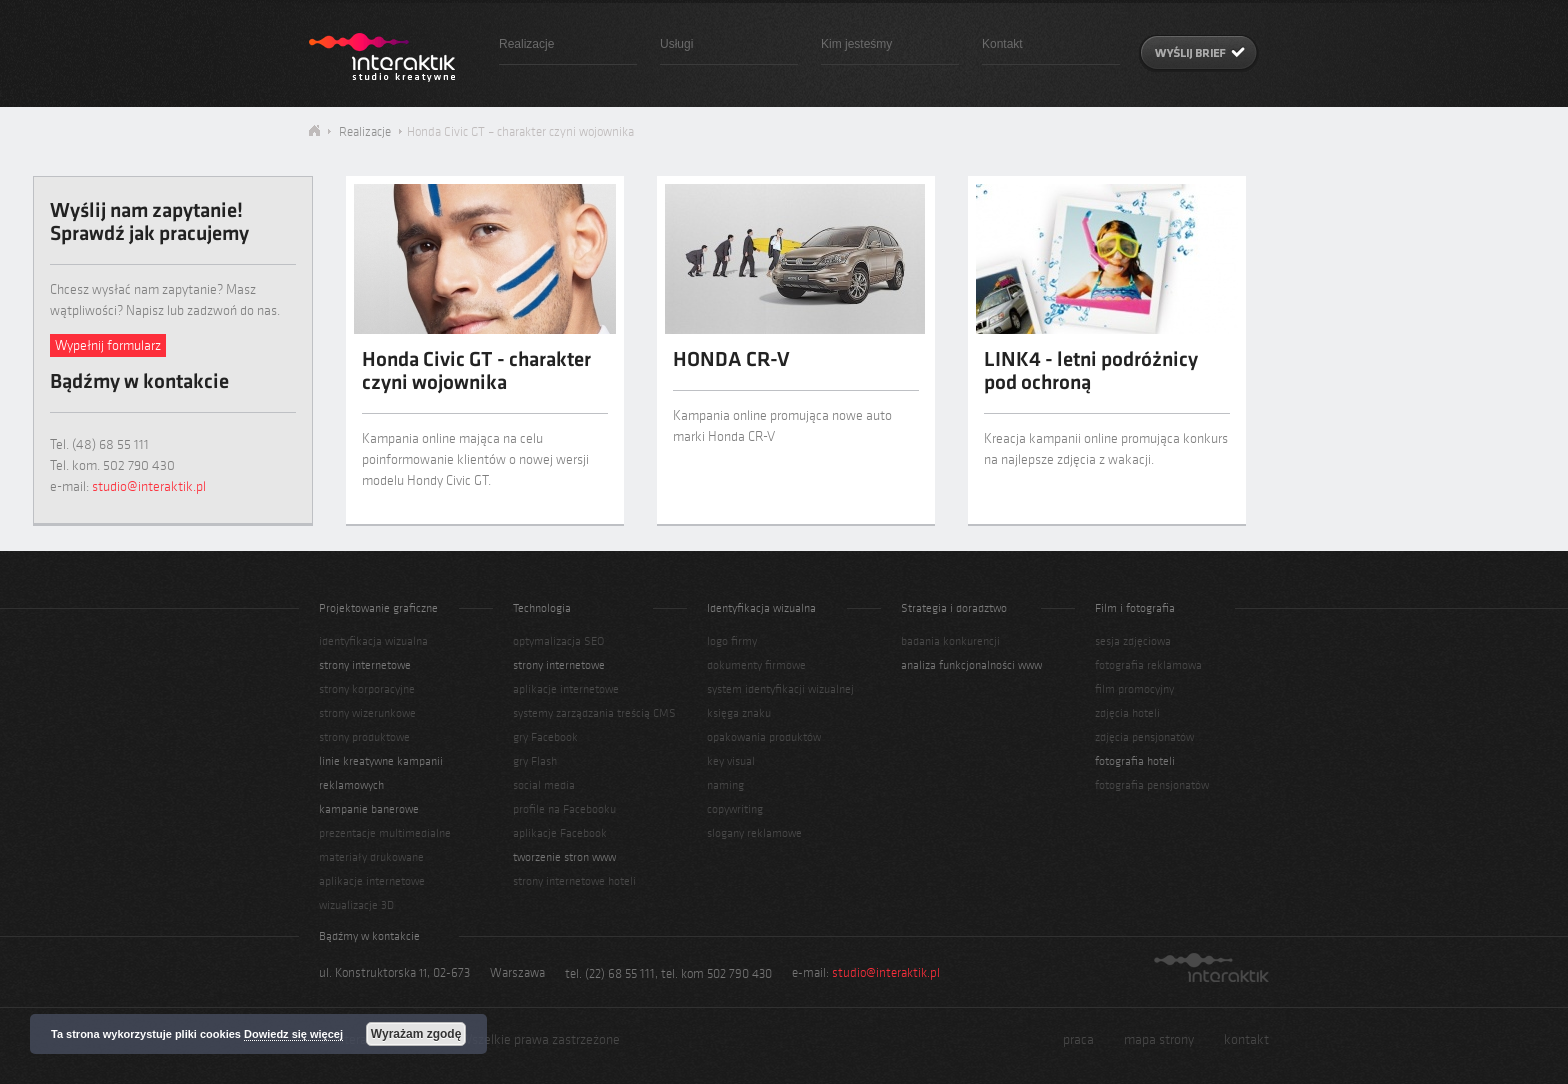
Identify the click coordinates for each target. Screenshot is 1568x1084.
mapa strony (1159, 1039)
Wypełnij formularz (108, 345)
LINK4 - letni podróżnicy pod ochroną (1091, 373)
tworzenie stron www (564, 857)
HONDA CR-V (731, 361)
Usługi (676, 44)
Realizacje (526, 44)
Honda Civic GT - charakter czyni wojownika (476, 373)
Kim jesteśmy (856, 44)
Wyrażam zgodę (416, 1034)
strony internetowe (365, 665)
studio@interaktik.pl (149, 486)
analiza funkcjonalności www (971, 665)
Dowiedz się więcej (293, 1034)
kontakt (1246, 1039)
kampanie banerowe (369, 809)
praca (1078, 1039)
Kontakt (1002, 44)
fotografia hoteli (1135, 761)
